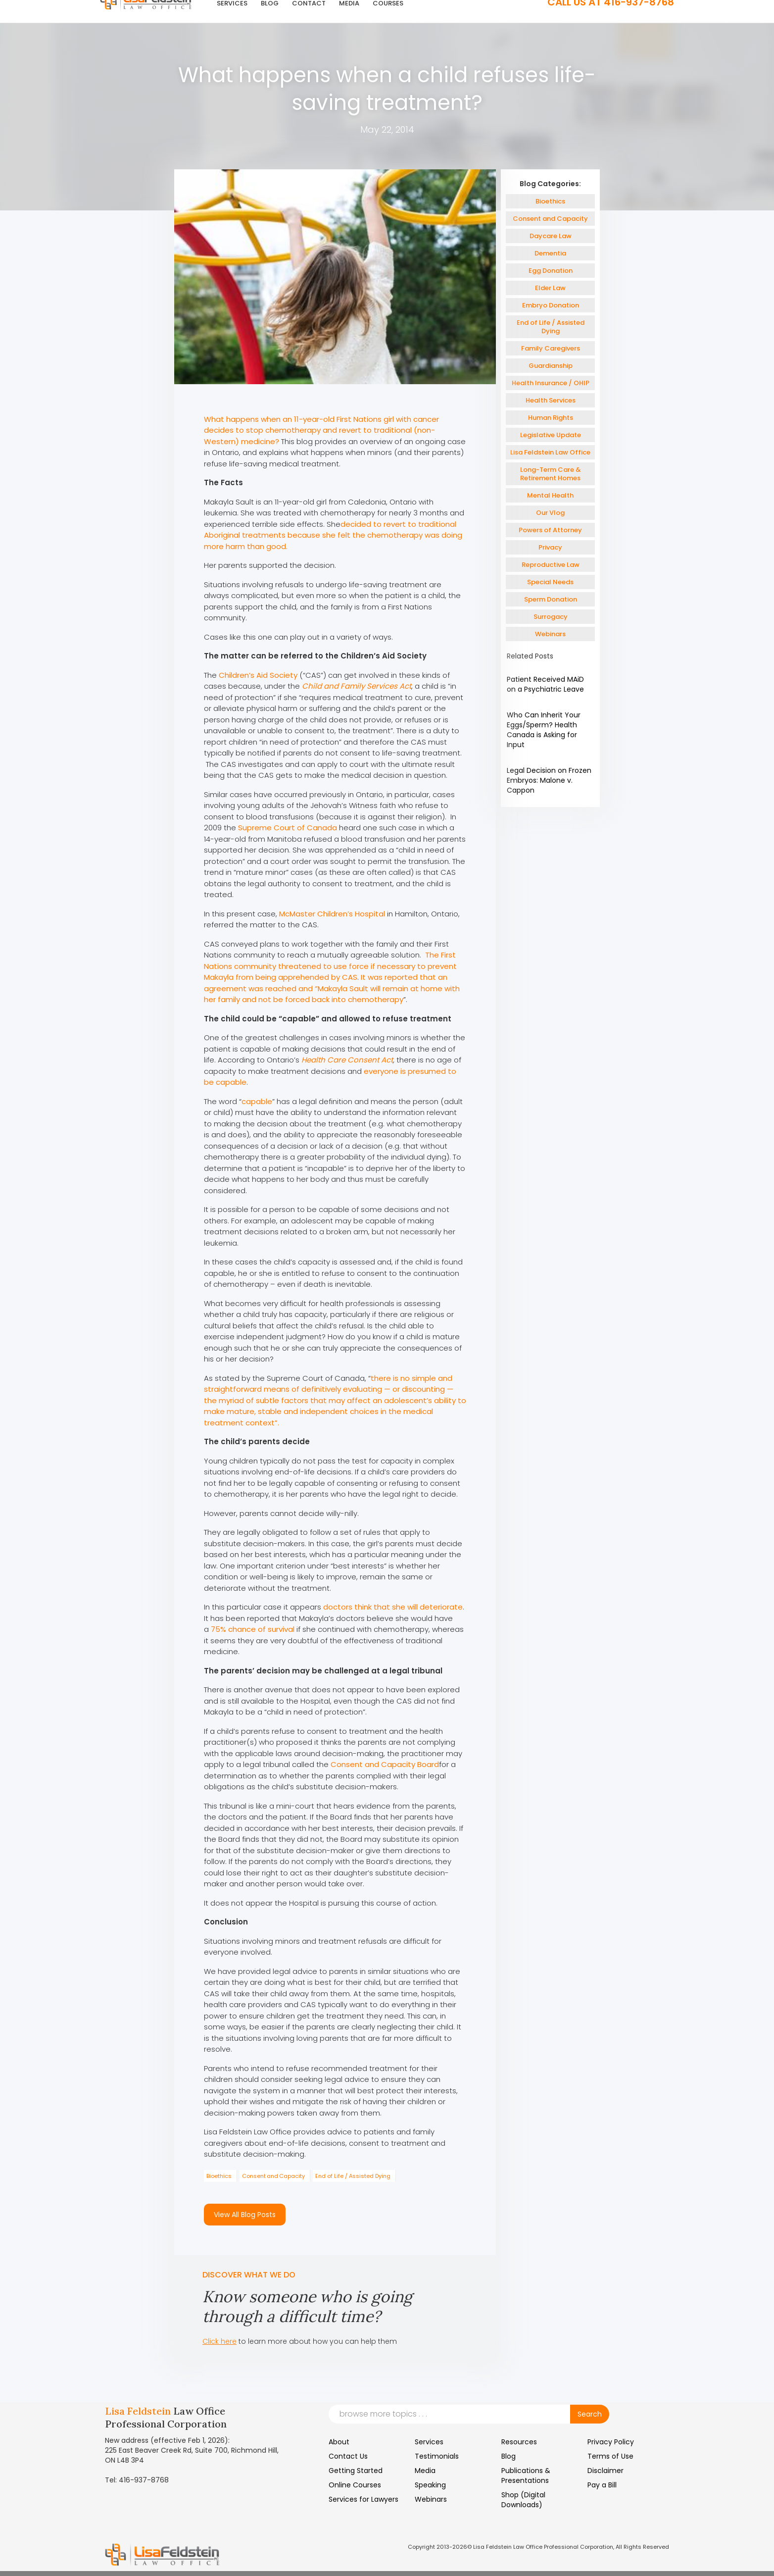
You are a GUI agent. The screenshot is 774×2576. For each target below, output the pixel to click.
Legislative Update (550, 435)
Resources (519, 2442)
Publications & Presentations (525, 2475)
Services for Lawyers (363, 2499)
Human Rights (550, 417)
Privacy (550, 547)
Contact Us (348, 2456)
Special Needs (550, 582)
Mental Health (550, 495)
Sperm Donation (550, 599)
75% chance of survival (252, 1629)
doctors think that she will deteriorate (393, 1607)
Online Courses (355, 2485)
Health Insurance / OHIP (550, 383)
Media (425, 2470)
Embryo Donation (550, 305)
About (339, 2442)
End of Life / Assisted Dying (352, 2176)
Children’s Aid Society (258, 675)
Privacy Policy (610, 2442)
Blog (508, 2456)
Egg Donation (551, 270)
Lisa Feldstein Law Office (550, 452)
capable (257, 1101)
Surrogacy (550, 616)
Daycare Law (551, 236)
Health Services (551, 400)
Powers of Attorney (550, 530)
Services (429, 2442)
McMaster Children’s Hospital (332, 914)
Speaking (430, 2485)
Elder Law (550, 288)
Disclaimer (605, 2470)
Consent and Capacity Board (385, 1764)
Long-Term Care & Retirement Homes (550, 474)
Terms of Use (610, 2456)
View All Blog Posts (245, 2215)
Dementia (550, 253)
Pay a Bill (602, 2485)
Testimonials (437, 2456)
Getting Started (356, 2470)
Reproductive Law (551, 564)
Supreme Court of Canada (287, 827)
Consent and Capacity (273, 2176)
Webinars (550, 634)
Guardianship (551, 365)
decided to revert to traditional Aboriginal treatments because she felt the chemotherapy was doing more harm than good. (333, 535)
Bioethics (219, 2176)
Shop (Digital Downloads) (523, 2500)
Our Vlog (550, 512)
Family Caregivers (550, 348)
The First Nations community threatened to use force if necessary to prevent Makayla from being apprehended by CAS (330, 966)
